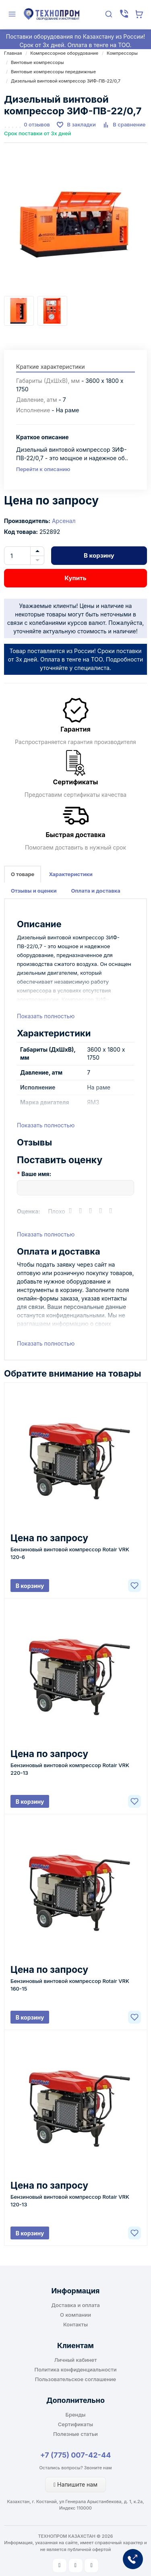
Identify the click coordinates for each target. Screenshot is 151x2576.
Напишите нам (75, 2484)
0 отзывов (37, 124)
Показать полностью (45, 1016)
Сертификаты (75, 2424)
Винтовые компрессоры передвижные (53, 71)
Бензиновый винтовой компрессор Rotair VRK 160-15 (69, 1985)
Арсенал (64, 520)
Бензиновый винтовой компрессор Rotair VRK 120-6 (69, 1553)
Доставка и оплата (75, 2305)
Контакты (75, 2324)
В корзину (99, 555)
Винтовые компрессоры (37, 62)
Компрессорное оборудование (64, 53)
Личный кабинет (75, 2360)
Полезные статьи (75, 2434)
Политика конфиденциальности (76, 2369)
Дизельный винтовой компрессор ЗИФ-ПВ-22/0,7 (65, 81)
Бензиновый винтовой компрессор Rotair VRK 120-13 (69, 2201)
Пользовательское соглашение (75, 2379)
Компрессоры (122, 53)
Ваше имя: (36, 1173)
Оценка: (28, 1211)
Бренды (76, 2414)
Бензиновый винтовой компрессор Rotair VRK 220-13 (69, 1769)
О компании (75, 2314)
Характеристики (70, 874)
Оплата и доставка (95, 890)
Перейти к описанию (43, 469)
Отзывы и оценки (34, 890)
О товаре (22, 874)
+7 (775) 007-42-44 (75, 2455)
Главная (13, 53)
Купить (75, 578)
